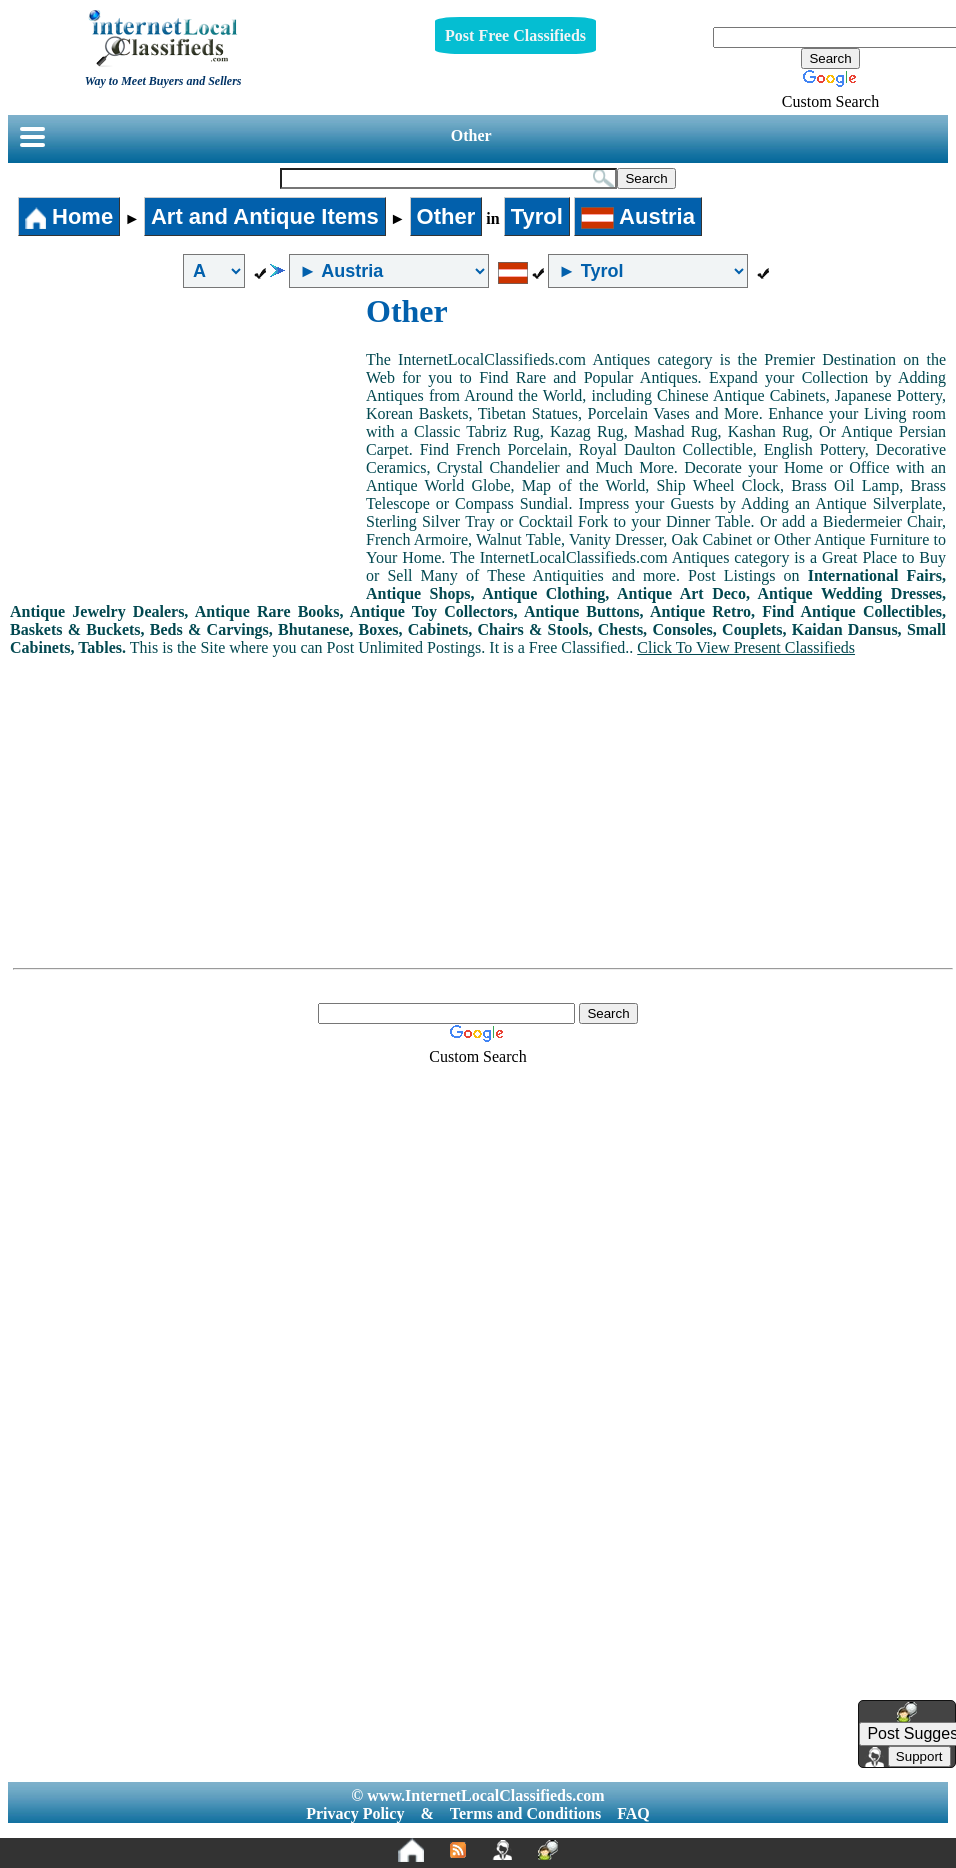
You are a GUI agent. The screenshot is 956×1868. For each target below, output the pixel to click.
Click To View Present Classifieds (746, 647)
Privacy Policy (355, 1813)
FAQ (633, 1813)
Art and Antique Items (265, 216)
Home (69, 216)
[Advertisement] (188, 443)
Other (471, 135)
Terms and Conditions (525, 1813)
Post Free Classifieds (515, 35)
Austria (638, 216)
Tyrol (537, 216)
